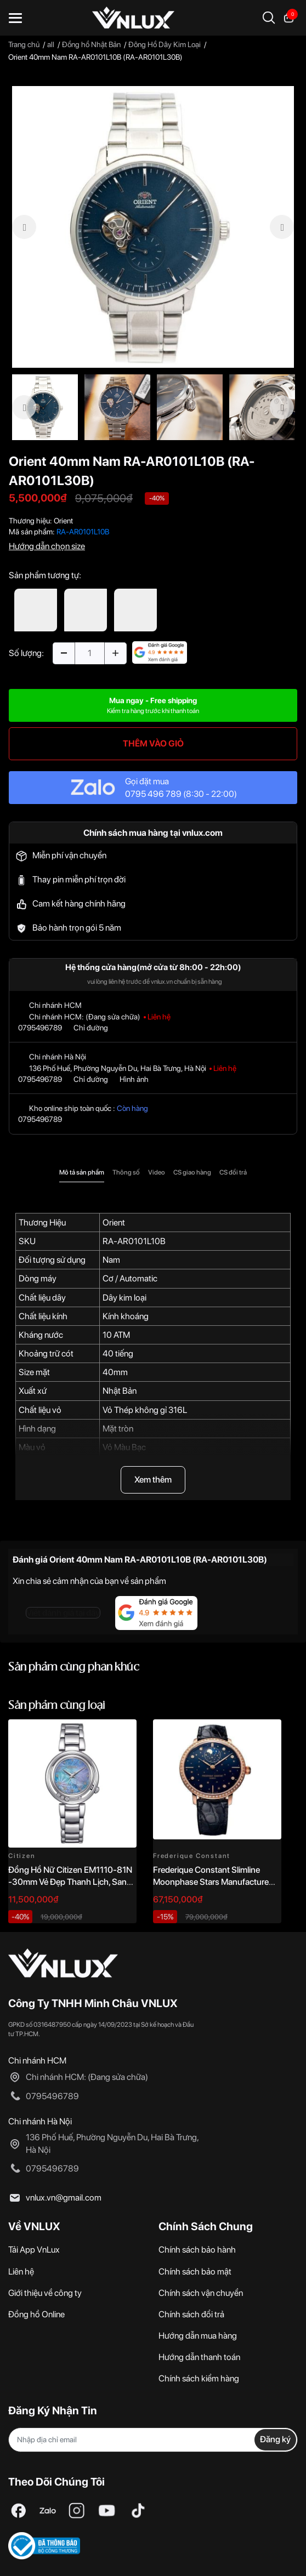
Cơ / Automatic (130, 1278)
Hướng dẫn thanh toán (199, 2357)
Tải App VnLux (34, 2249)
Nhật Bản (120, 1391)
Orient (63, 520)
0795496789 (40, 1027)
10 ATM (116, 1335)
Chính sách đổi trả (191, 2314)
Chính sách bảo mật (194, 2271)
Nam (111, 1260)
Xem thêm (153, 1479)
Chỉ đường (90, 1027)
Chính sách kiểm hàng (198, 2378)
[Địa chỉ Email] (153, 2439)
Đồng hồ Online (36, 2314)
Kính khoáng (126, 1316)
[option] (153, 227)
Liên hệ (21, 2271)
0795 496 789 (153, 794)
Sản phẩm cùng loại (56, 1706)
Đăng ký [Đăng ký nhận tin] (275, 2439)
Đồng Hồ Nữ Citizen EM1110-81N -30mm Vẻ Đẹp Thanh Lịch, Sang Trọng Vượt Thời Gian (70, 1882)
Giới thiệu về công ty (45, 2293)
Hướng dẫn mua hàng (197, 2335)
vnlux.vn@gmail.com (63, 2197)
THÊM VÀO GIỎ (153, 743)
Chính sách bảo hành (197, 2249)
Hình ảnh (134, 1079)
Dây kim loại (124, 1297)
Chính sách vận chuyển (200, 2293)
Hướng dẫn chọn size (47, 546)
